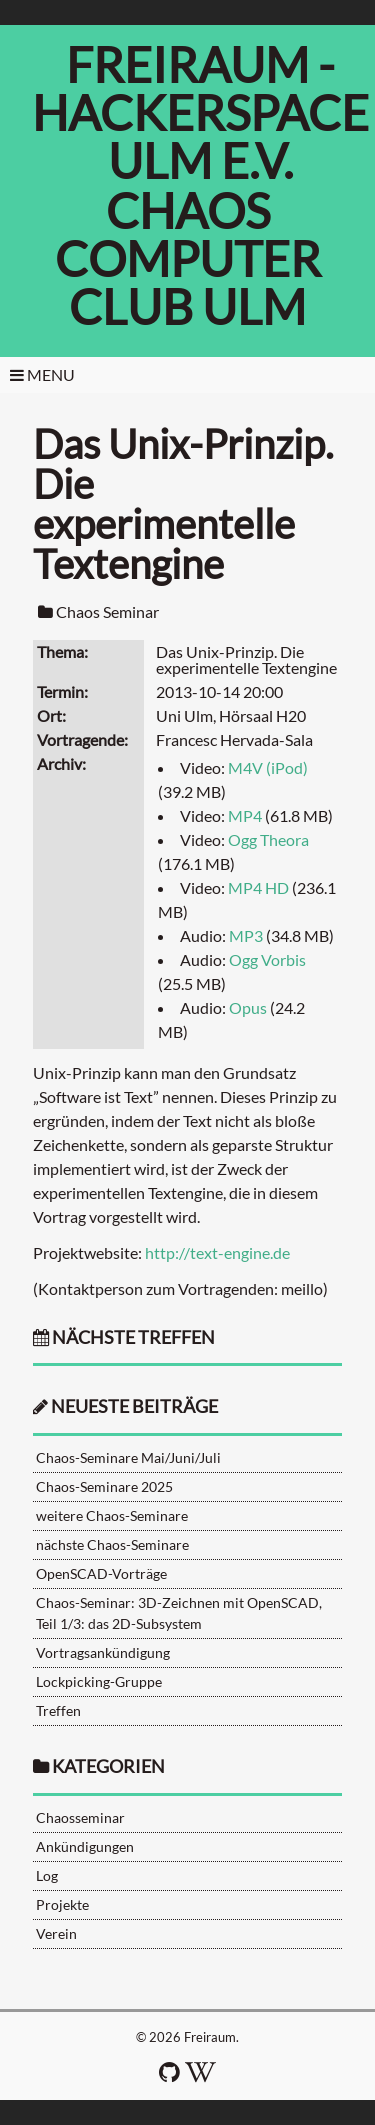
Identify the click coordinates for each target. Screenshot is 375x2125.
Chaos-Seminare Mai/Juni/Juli (128, 1457)
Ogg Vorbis (267, 959)
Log (47, 1875)
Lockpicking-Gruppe (99, 1681)
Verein (56, 1933)
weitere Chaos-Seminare (112, 1515)
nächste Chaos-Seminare (112, 1544)
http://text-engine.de (217, 1252)
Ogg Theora (268, 839)
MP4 (245, 815)
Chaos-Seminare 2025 (104, 1486)
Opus (248, 1007)
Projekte (62, 1904)
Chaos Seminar (107, 611)
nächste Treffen (124, 1337)
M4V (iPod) (268, 767)
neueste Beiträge (134, 1406)
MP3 (246, 935)
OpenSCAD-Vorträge (101, 1573)
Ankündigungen (85, 1846)
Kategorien (108, 1766)
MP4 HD (258, 887)
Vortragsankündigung (103, 1652)
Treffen (58, 1710)
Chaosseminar (80, 1817)
